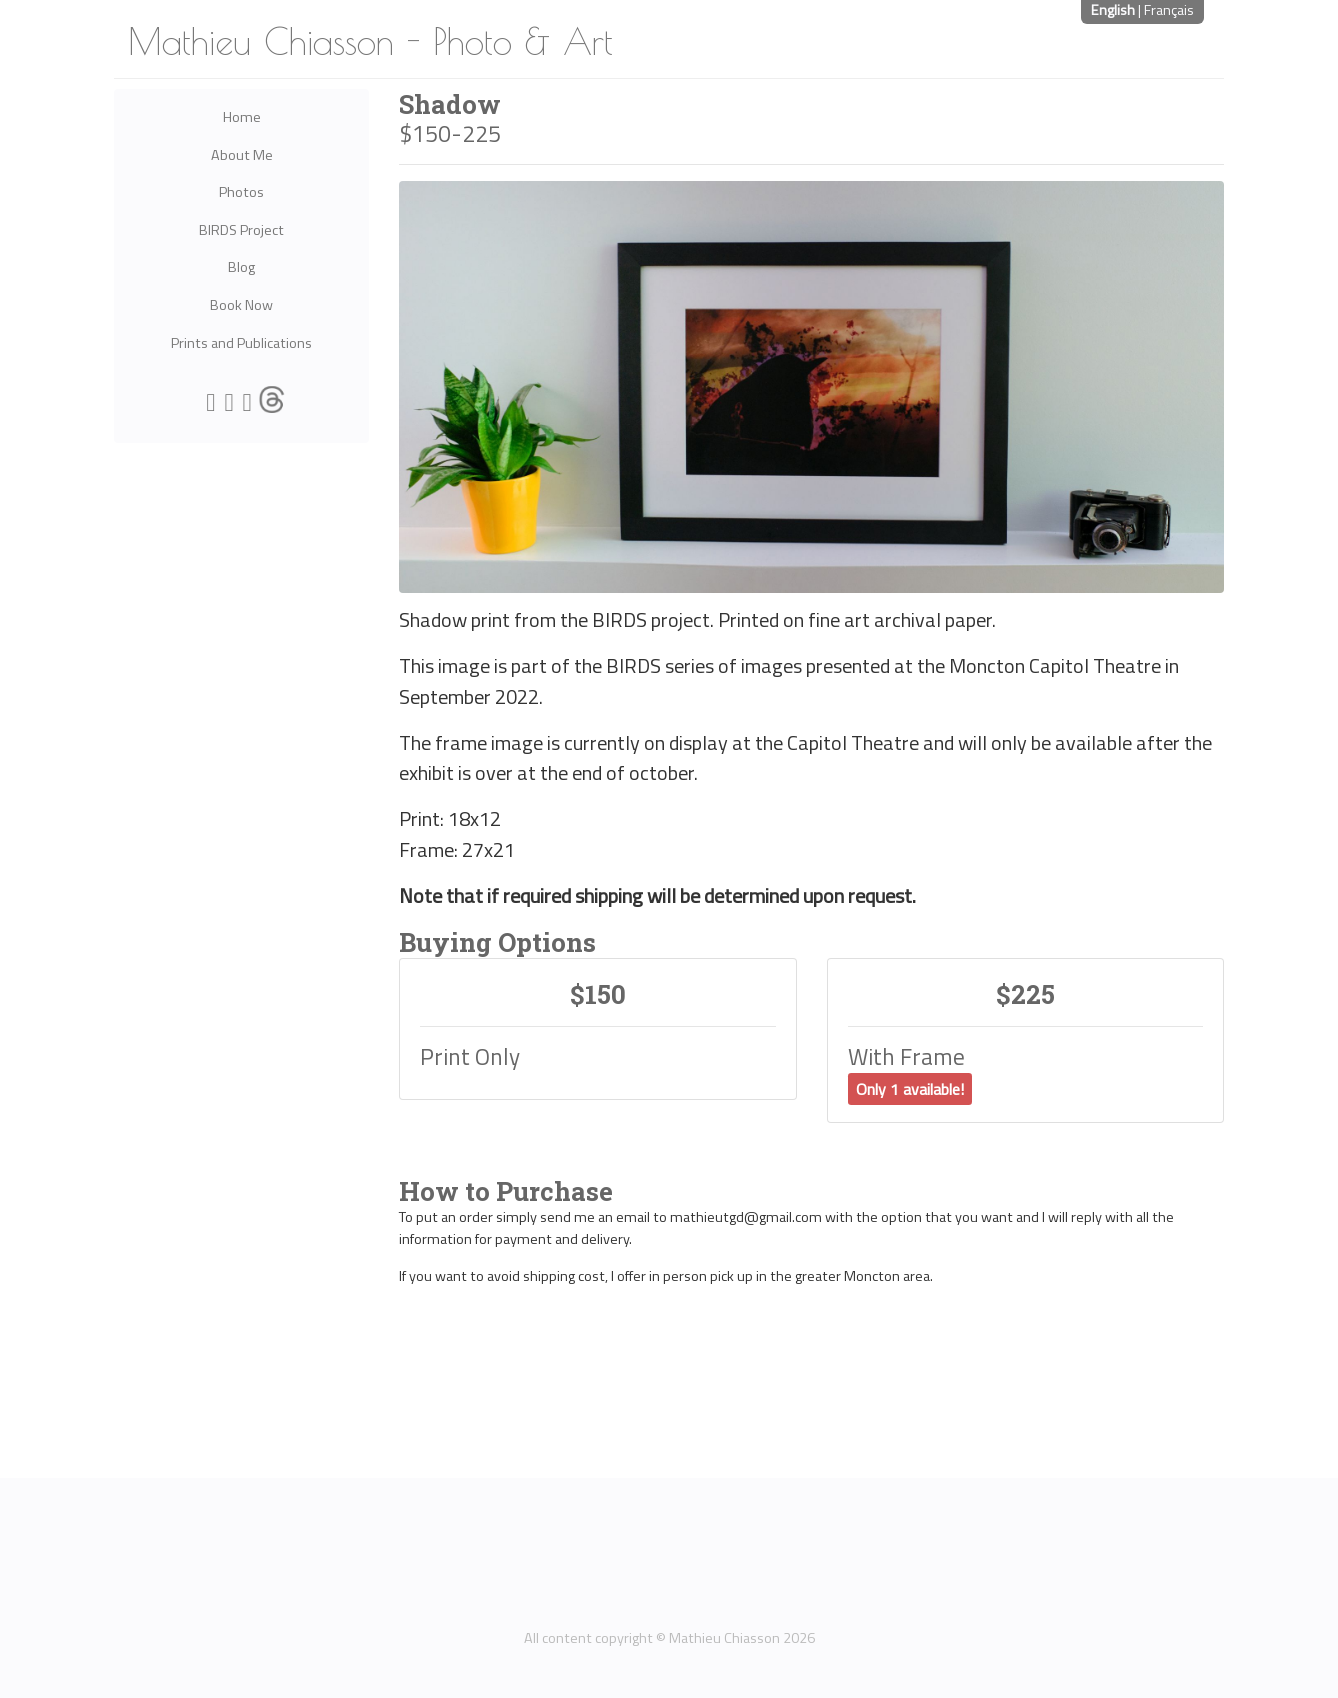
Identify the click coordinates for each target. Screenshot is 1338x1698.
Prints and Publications (241, 343)
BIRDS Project (241, 230)
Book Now (241, 305)
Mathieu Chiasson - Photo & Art (370, 41)
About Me (242, 155)
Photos (241, 192)
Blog (241, 267)
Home (242, 117)
